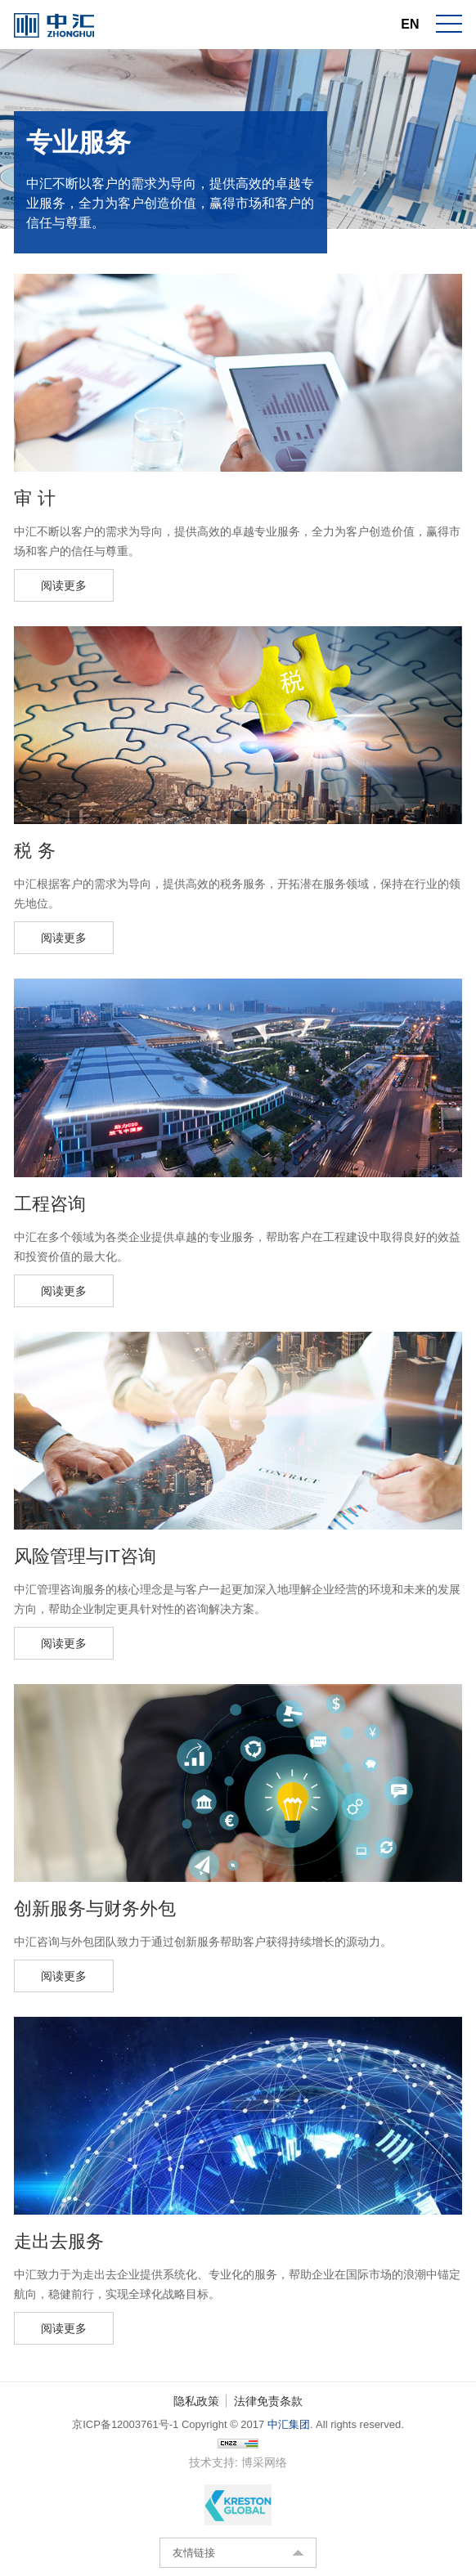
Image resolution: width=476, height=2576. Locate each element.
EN (410, 24)
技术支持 (212, 2462)
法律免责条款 (268, 2401)
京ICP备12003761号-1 (125, 2424)
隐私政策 (196, 2401)
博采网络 (264, 2462)
